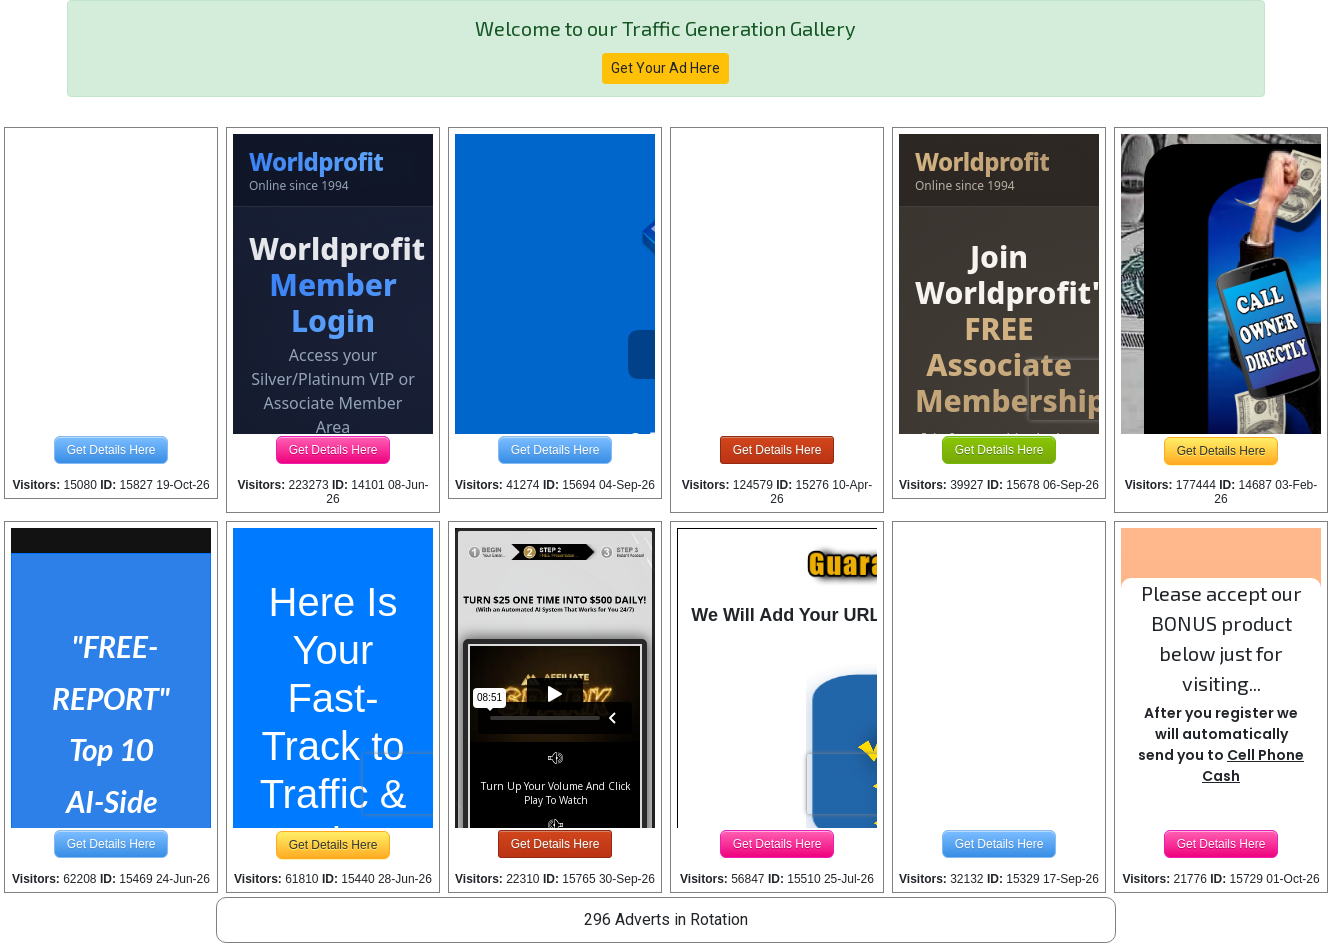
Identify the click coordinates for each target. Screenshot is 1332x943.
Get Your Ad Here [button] (665, 68)
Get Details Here (111, 450)
